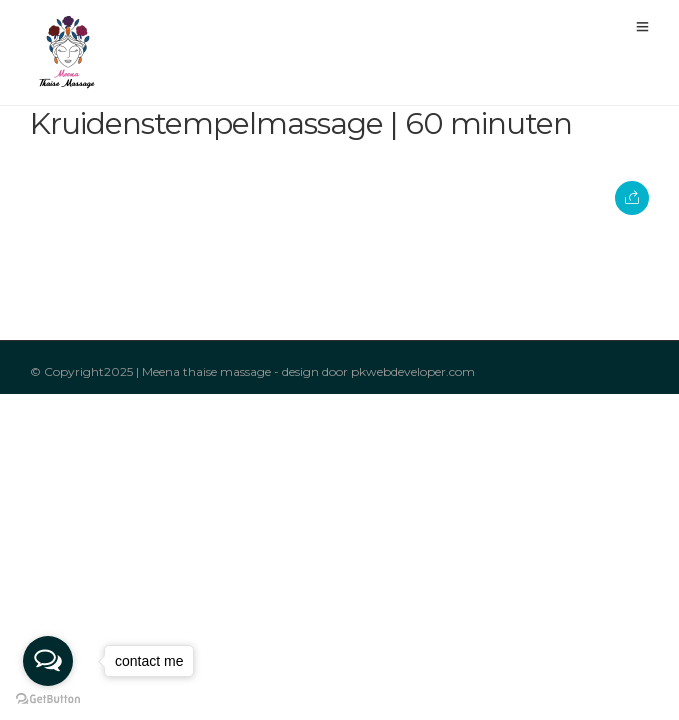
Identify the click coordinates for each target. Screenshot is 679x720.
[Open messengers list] (48, 661)
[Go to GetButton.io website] (48, 699)
